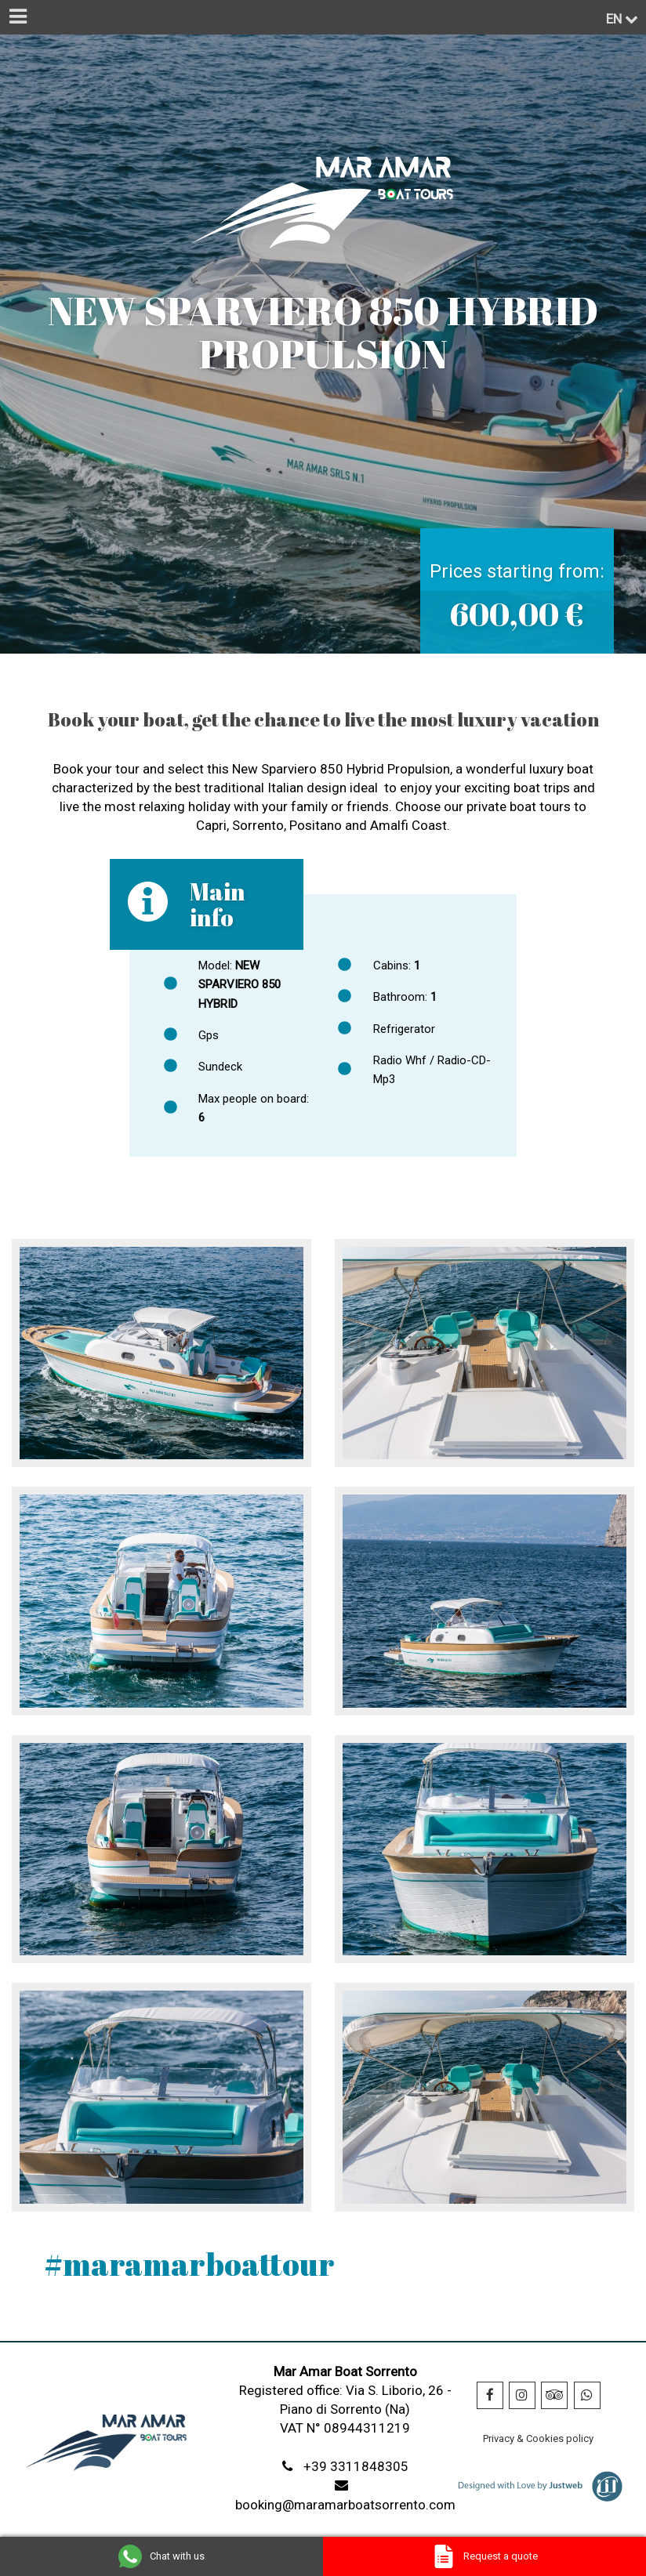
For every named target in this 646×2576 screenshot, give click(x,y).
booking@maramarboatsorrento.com (345, 2505)
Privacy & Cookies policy (538, 2438)
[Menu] (17, 17)
